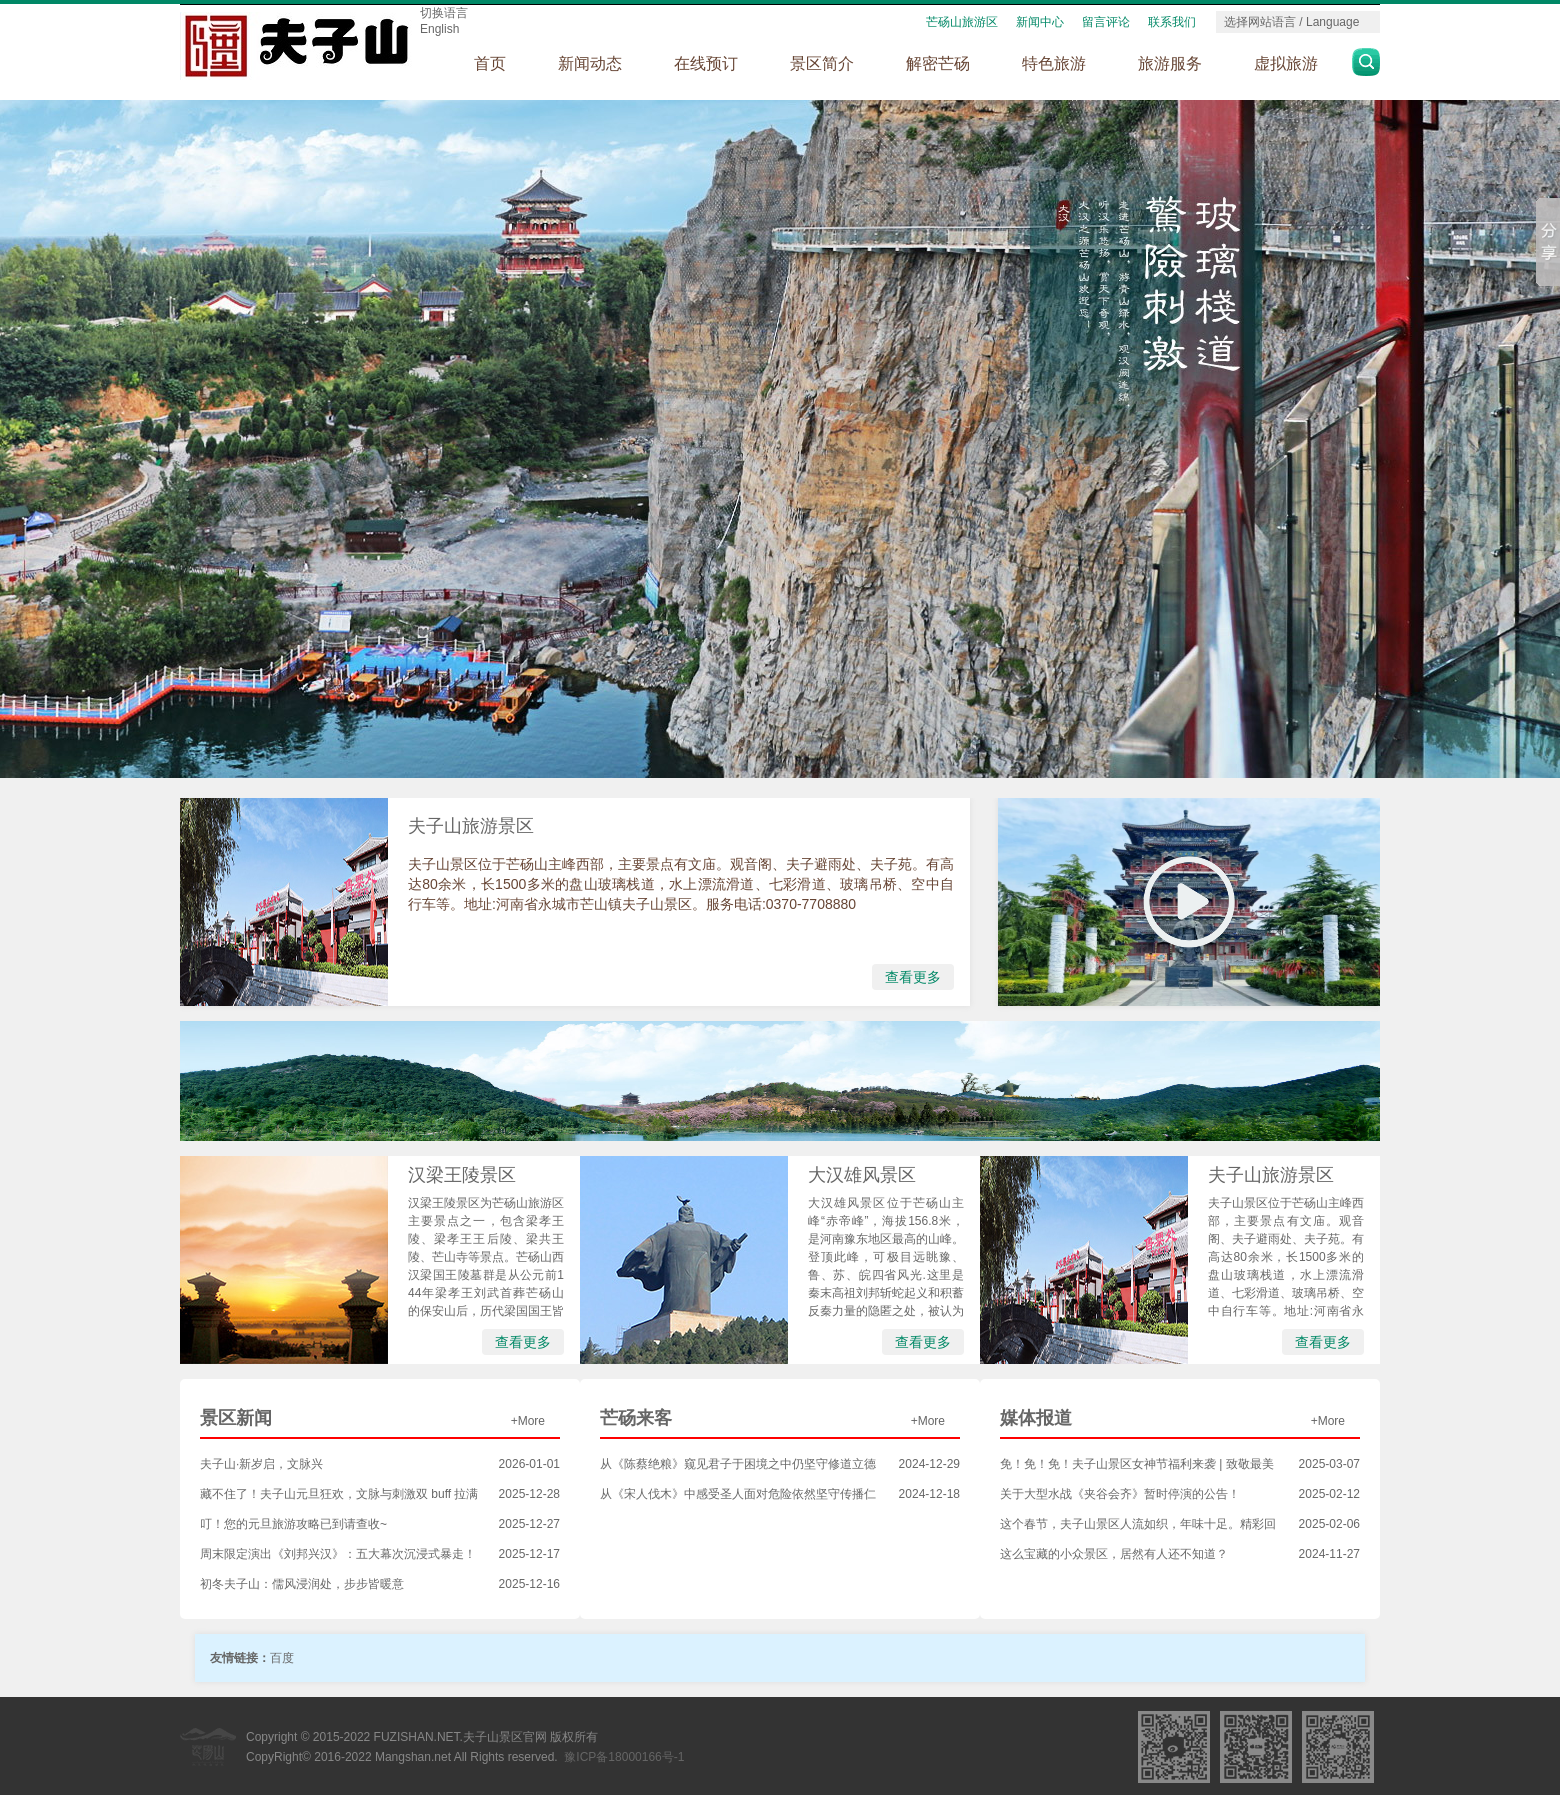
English (439, 29)
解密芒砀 (938, 63)
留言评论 (1106, 22)
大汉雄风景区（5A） (862, 1179)
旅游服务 (1170, 63)
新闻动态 (590, 63)
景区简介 (822, 63)
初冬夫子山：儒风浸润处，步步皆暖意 (302, 1584)
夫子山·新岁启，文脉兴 (261, 1464)
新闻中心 (1040, 22)
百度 (282, 1658)
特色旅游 (1054, 63)
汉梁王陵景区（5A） (462, 1179)
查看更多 (913, 977)
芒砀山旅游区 (962, 22)
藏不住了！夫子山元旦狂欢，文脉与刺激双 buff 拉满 (339, 1494)
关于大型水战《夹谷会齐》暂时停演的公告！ (1120, 1494)
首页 (490, 63)
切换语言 (444, 13)
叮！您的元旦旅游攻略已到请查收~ (293, 1524)
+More (528, 1421)
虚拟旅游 (1286, 63)
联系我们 (1172, 22)
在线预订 (706, 63)
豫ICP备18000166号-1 (624, 1757)
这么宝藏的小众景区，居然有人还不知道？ (1114, 1554)
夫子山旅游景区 (471, 826)
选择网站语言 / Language (1291, 22)
